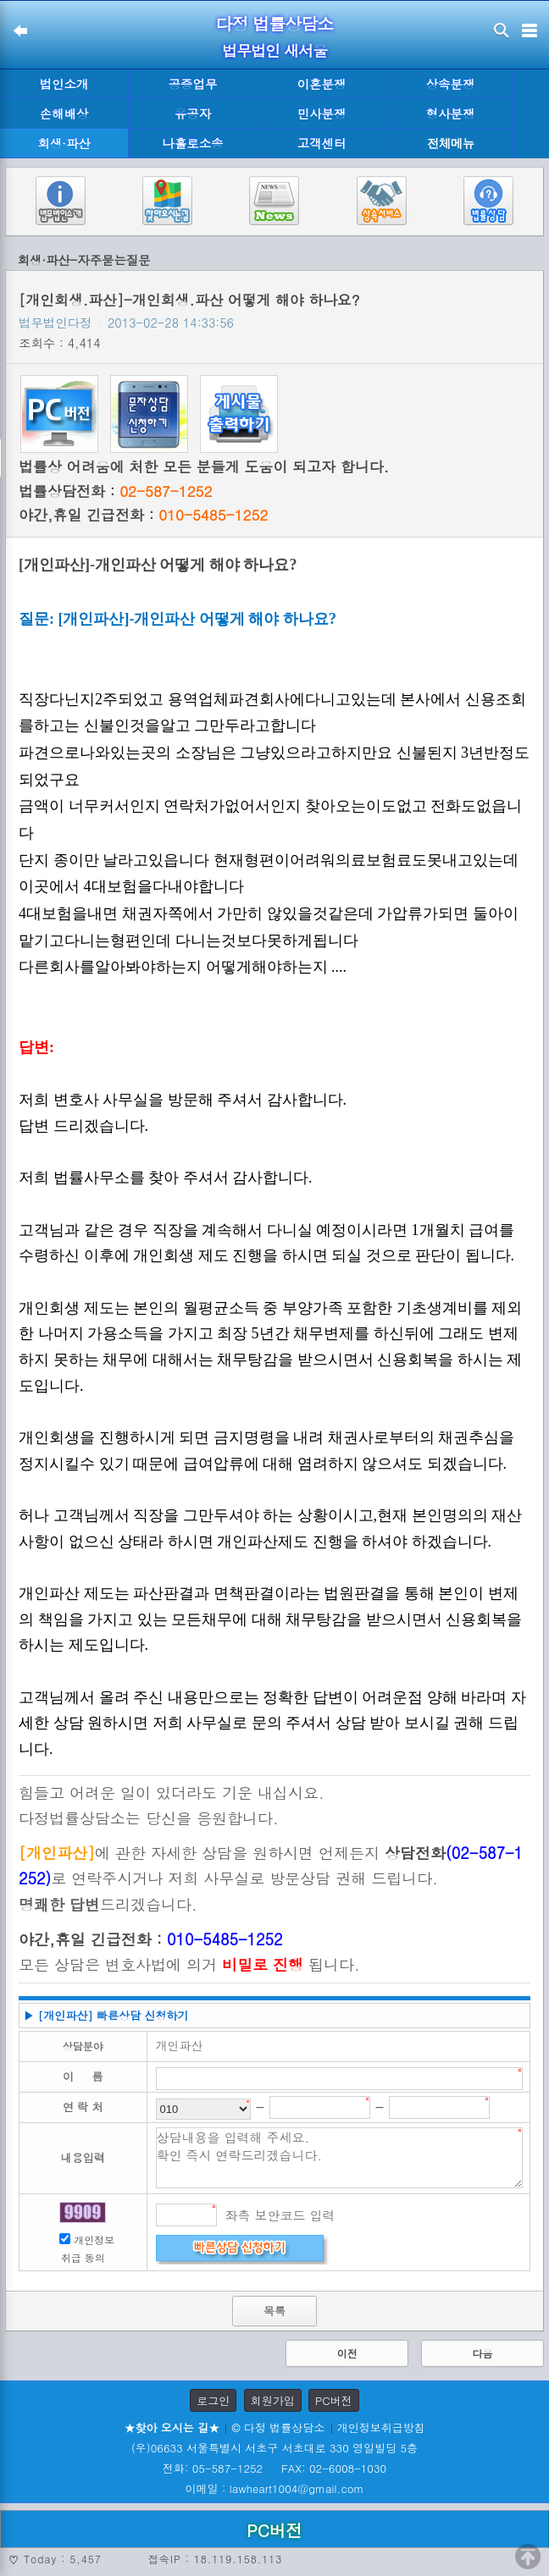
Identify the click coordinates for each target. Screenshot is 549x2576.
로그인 (213, 2400)
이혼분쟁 (322, 83)
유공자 (193, 113)
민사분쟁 (322, 113)
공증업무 (193, 83)
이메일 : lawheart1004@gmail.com (275, 2488)
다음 (482, 2353)
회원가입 (273, 2400)
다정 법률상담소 (275, 23)
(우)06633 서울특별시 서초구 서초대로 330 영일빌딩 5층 (274, 2448)
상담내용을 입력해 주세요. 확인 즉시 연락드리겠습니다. (340, 2157)
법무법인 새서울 (274, 50)
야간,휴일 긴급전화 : (143, 515)
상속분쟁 (450, 83)
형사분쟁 (450, 113)
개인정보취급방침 (381, 2427)
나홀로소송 (193, 143)
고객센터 (322, 143)
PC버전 (333, 2400)
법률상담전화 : (115, 491)
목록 (274, 2311)
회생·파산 (63, 143)
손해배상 (64, 113)
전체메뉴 (450, 143)
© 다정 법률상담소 (277, 2427)
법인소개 (64, 83)
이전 (347, 2353)
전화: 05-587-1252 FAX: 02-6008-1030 (274, 2468)
